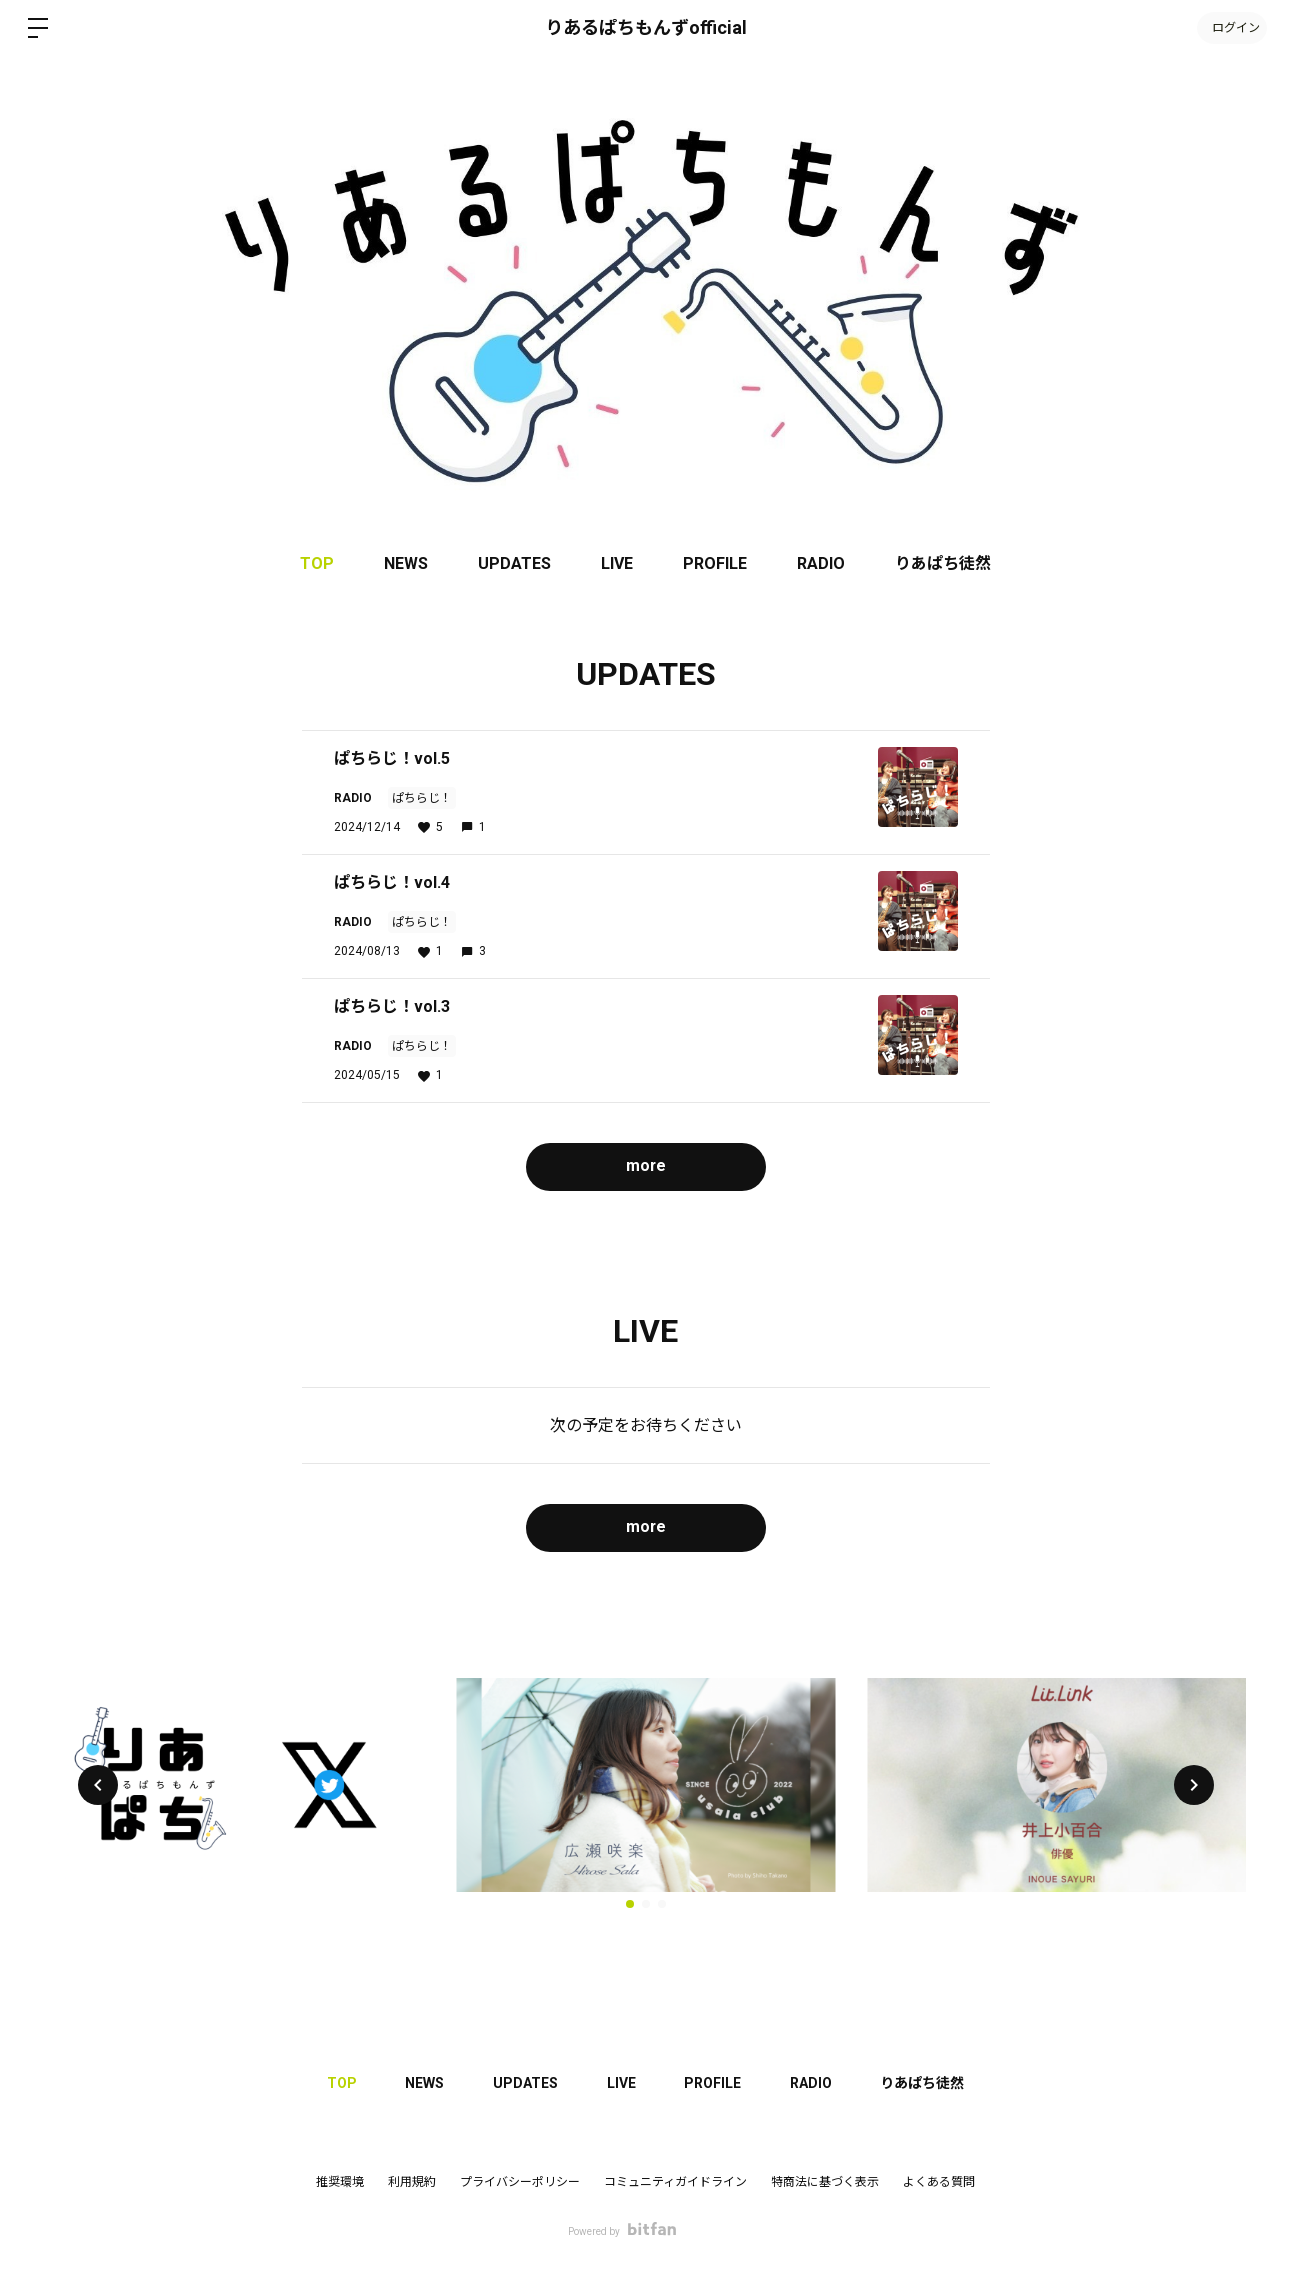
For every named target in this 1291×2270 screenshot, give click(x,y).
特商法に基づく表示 (825, 2182)
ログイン (1231, 28)
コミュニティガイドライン (675, 2182)
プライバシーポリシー (520, 2182)
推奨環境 (340, 2182)
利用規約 (412, 2182)
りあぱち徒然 (943, 563)
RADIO (821, 563)
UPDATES (514, 563)
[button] (98, 1785)
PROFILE (715, 563)
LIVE (617, 563)
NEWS (406, 563)
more (645, 1165)
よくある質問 (939, 2182)
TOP (317, 563)
